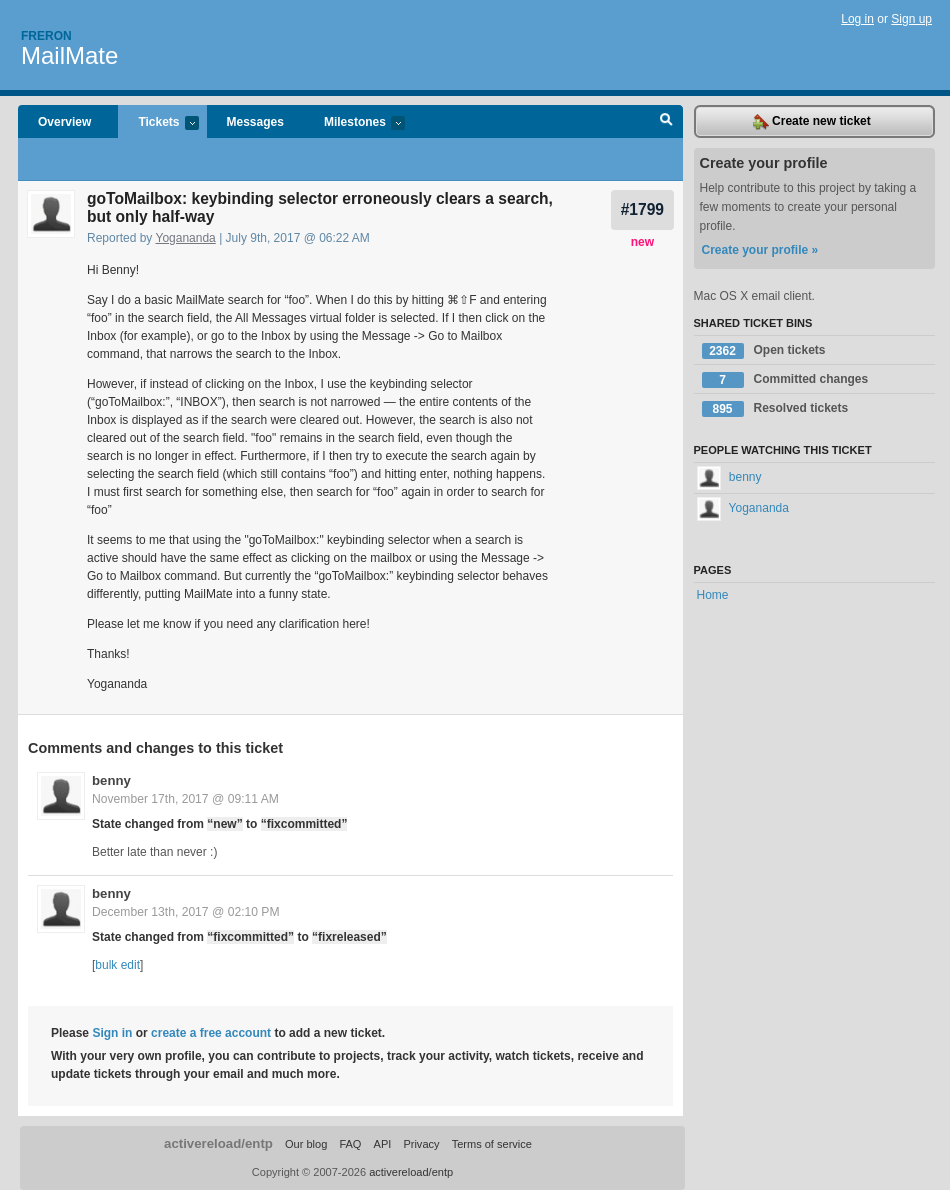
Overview (64, 122)
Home (713, 595)
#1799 (642, 209)
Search (666, 122)
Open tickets (764, 351)
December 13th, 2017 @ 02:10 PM (186, 912)
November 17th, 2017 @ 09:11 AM (185, 799)
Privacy (421, 1144)
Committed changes (785, 380)
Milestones (354, 123)
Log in (857, 19)
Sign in (112, 1033)
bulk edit (117, 965)
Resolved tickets (775, 409)
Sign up (911, 19)
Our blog (306, 1144)
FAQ (350, 1144)
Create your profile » (760, 250)
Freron (46, 36)
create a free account (211, 1033)
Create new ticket (812, 122)
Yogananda (186, 238)
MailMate (69, 55)
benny (111, 780)
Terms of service (492, 1144)
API (383, 1144)
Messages (255, 122)
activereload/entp (218, 1143)
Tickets (158, 123)
